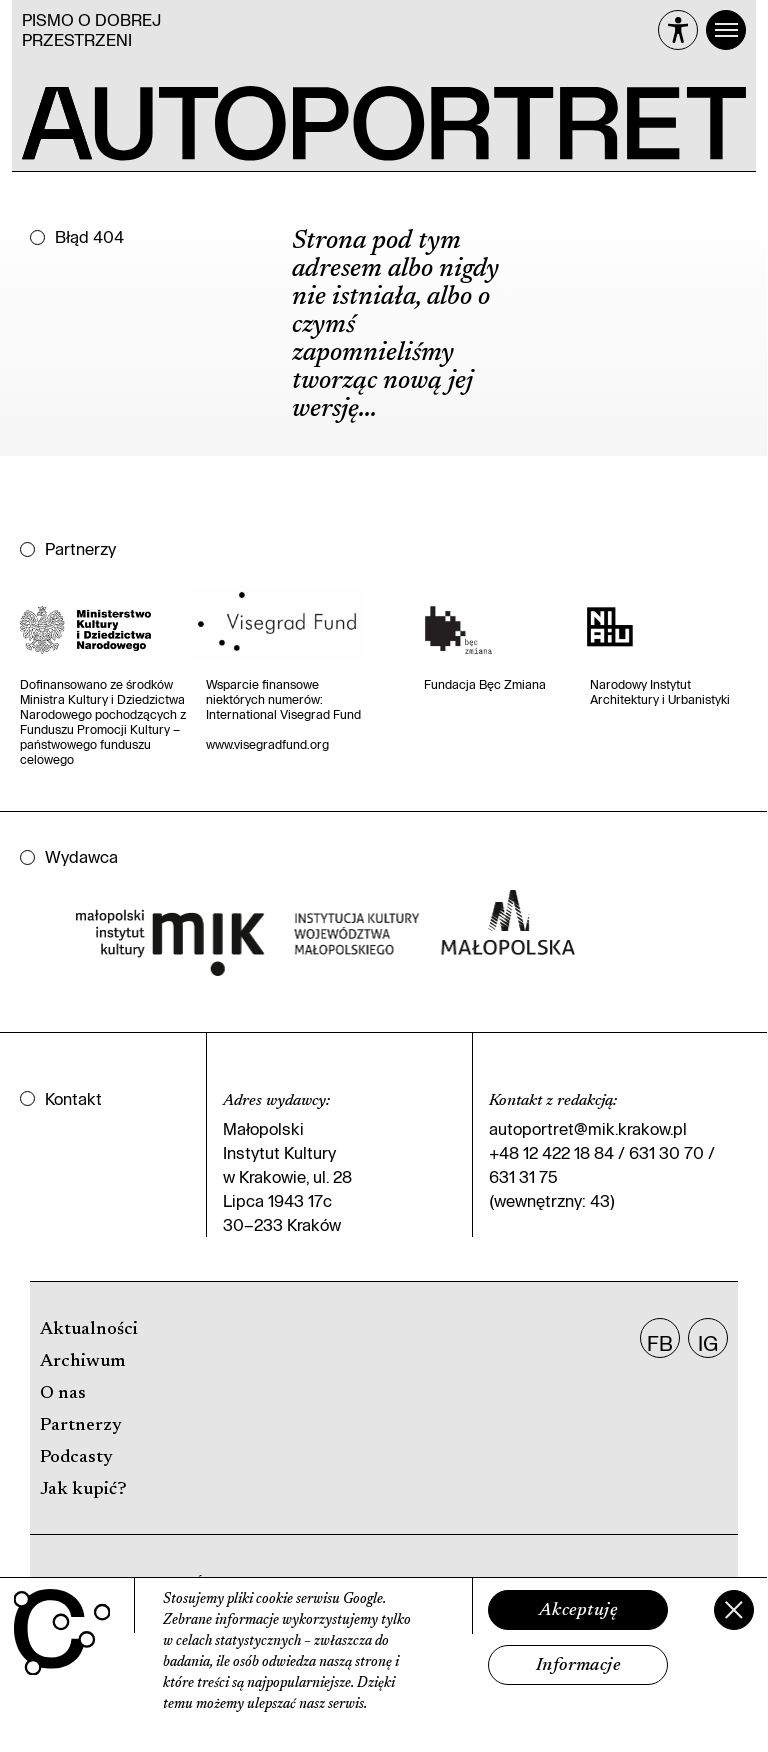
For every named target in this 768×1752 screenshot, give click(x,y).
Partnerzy (81, 1426)
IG (708, 1343)
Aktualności (89, 1330)
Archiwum (82, 1362)
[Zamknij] (734, 1610)
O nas (63, 1394)
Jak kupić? (83, 1490)
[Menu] (726, 30)
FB (660, 1343)
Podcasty (76, 1458)
